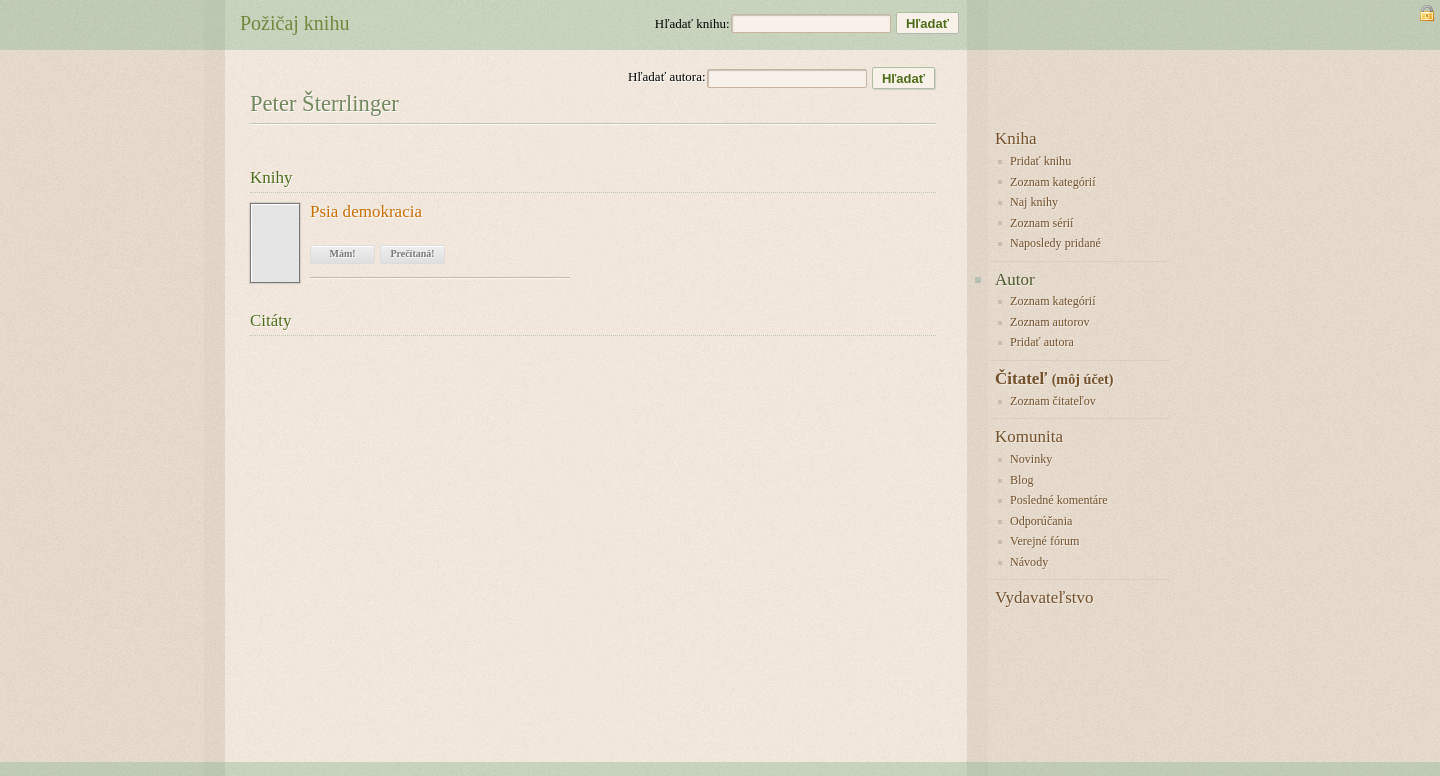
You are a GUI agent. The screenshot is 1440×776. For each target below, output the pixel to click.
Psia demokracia (366, 212)
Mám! (342, 253)
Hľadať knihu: (692, 23)
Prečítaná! (412, 253)
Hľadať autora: (667, 76)
